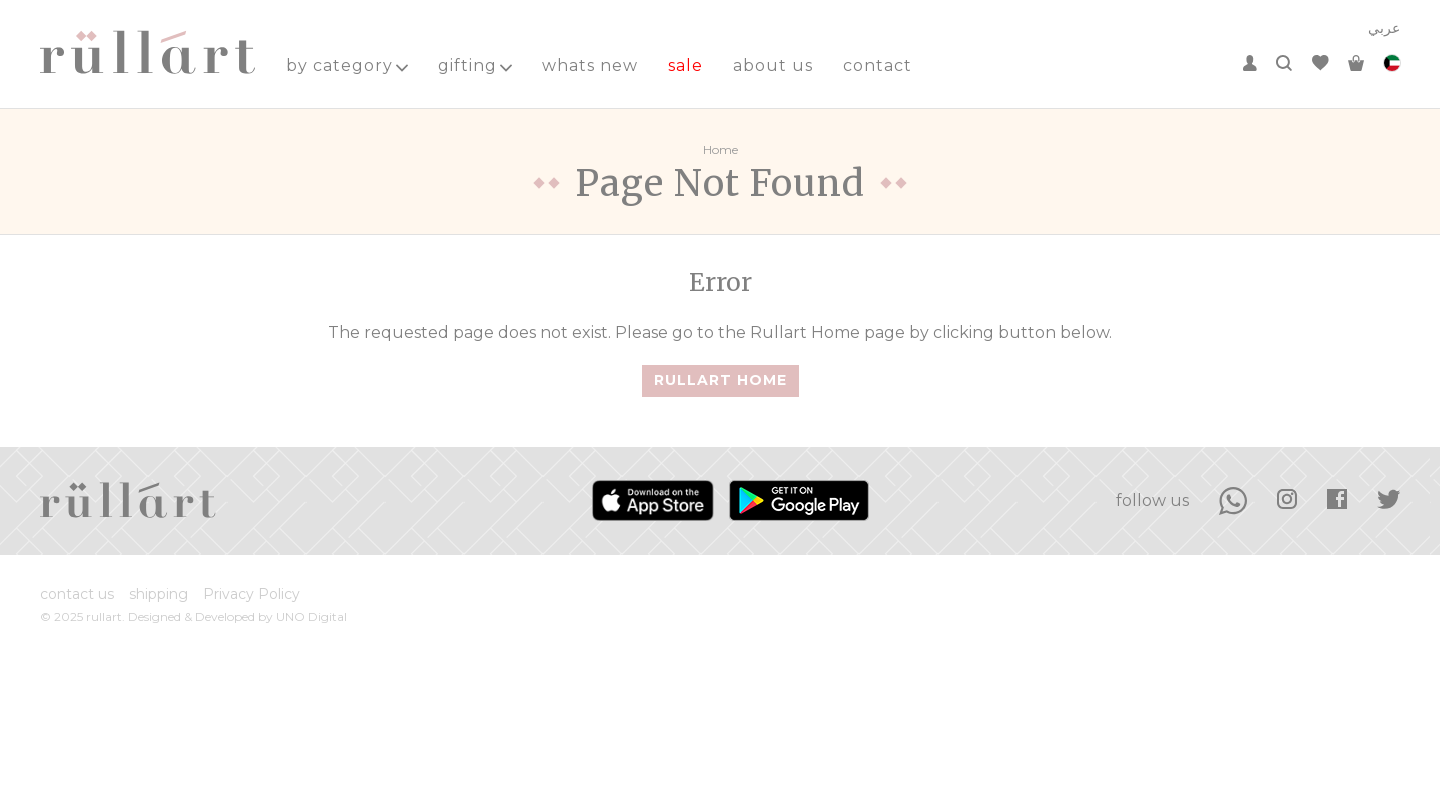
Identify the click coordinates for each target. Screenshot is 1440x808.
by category (347, 65)
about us (773, 65)
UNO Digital (311, 616)
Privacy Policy (251, 594)
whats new (590, 65)
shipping (158, 594)
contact (877, 65)
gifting (475, 65)
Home (720, 149)
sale (685, 65)
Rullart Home (720, 380)
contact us (77, 594)
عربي (1384, 28)
